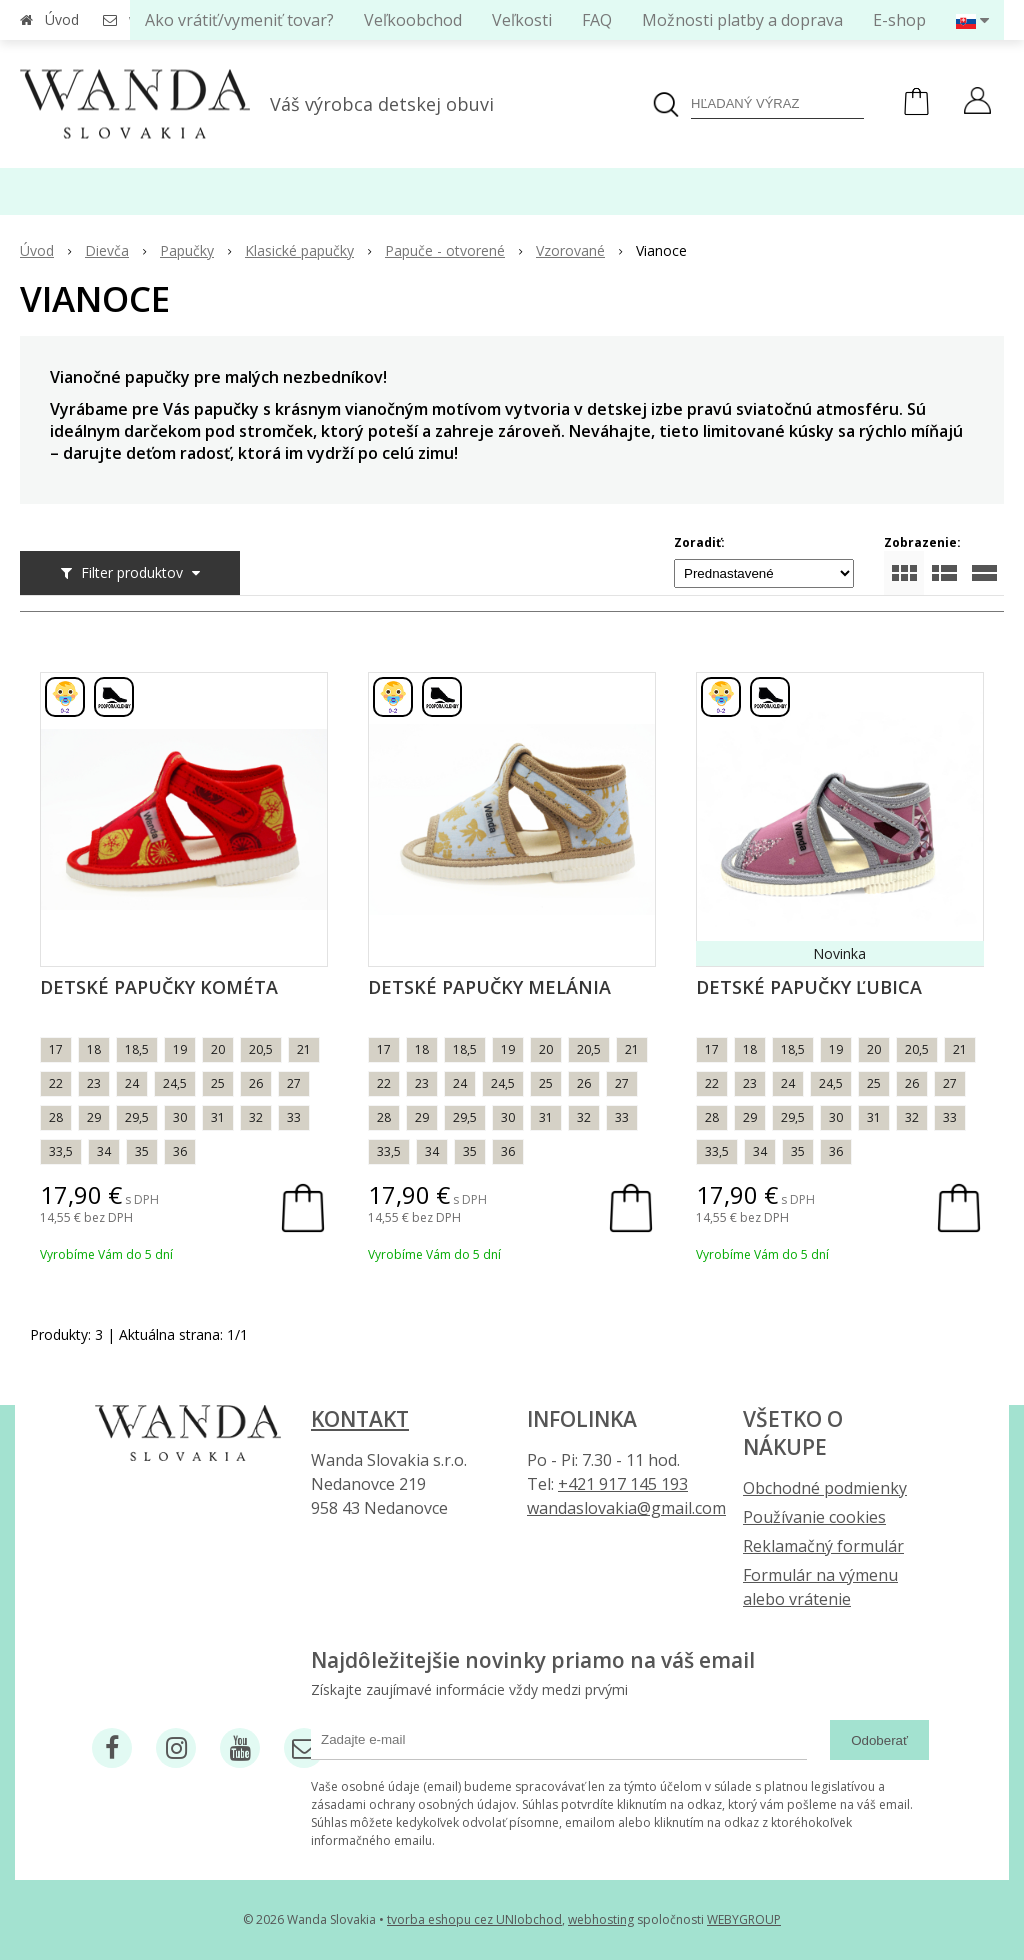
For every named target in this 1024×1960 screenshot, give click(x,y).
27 (294, 1083)
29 (94, 1117)
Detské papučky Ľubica (809, 987)
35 (142, 1151)
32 (256, 1117)
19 (180, 1049)
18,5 (137, 1049)
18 (94, 1049)
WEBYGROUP (744, 1919)
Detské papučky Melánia (489, 987)
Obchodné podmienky (825, 1488)
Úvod (62, 19)
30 (180, 1117)
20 (218, 1049)
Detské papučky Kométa (159, 987)
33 (294, 1117)
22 (56, 1083)
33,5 (61, 1151)
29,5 (137, 1117)
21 (304, 1049)
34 (104, 1151)
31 (218, 1117)
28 (56, 1117)
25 (218, 1083)
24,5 (175, 1083)
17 (56, 1049)
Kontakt (360, 1419)
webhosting (601, 1919)
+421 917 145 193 (623, 1484)
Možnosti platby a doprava (742, 20)
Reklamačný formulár (823, 1546)
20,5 (261, 1049)
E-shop (899, 20)
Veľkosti (522, 20)
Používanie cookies (814, 1517)
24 (132, 1083)
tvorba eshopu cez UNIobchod (474, 1919)
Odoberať (879, 1740)
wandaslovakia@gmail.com (626, 1508)
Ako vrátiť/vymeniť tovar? (239, 20)
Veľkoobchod (413, 20)
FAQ (597, 20)
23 (94, 1083)
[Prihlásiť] (977, 103)
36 (180, 1151)
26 (256, 1083)
